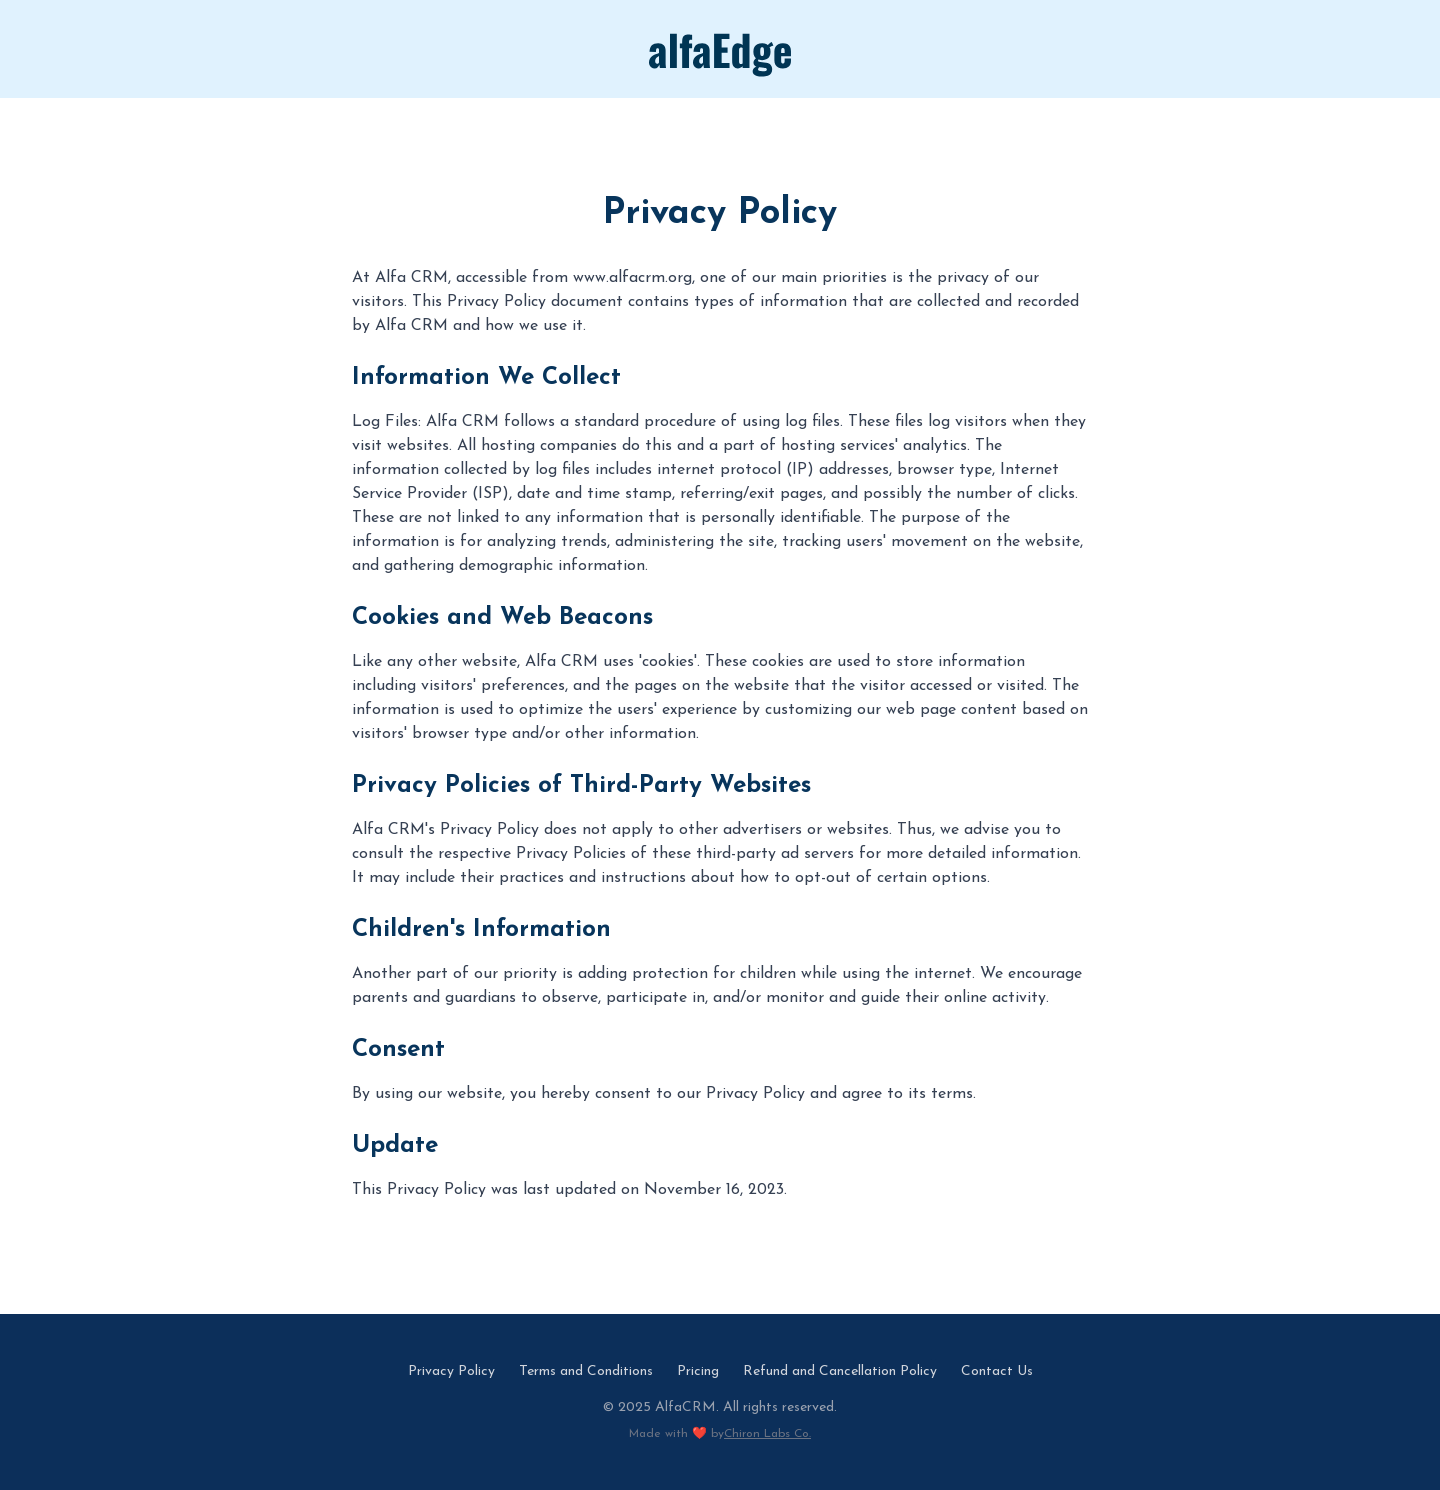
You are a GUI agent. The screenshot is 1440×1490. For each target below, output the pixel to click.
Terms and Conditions (586, 1371)
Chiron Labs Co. (767, 1434)
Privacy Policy (451, 1371)
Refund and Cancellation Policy (840, 1371)
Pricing (698, 1371)
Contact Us (997, 1371)
